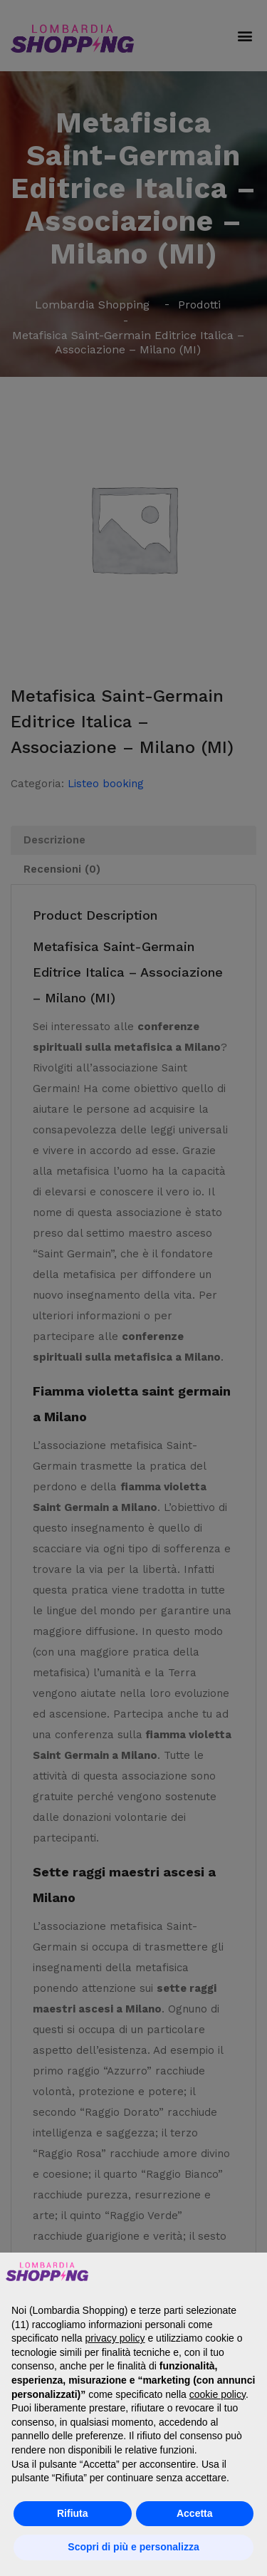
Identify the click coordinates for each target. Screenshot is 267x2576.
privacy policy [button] (115, 2338)
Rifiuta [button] (72, 2513)
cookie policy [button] (217, 2394)
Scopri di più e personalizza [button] (133, 2546)
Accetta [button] (195, 2513)
